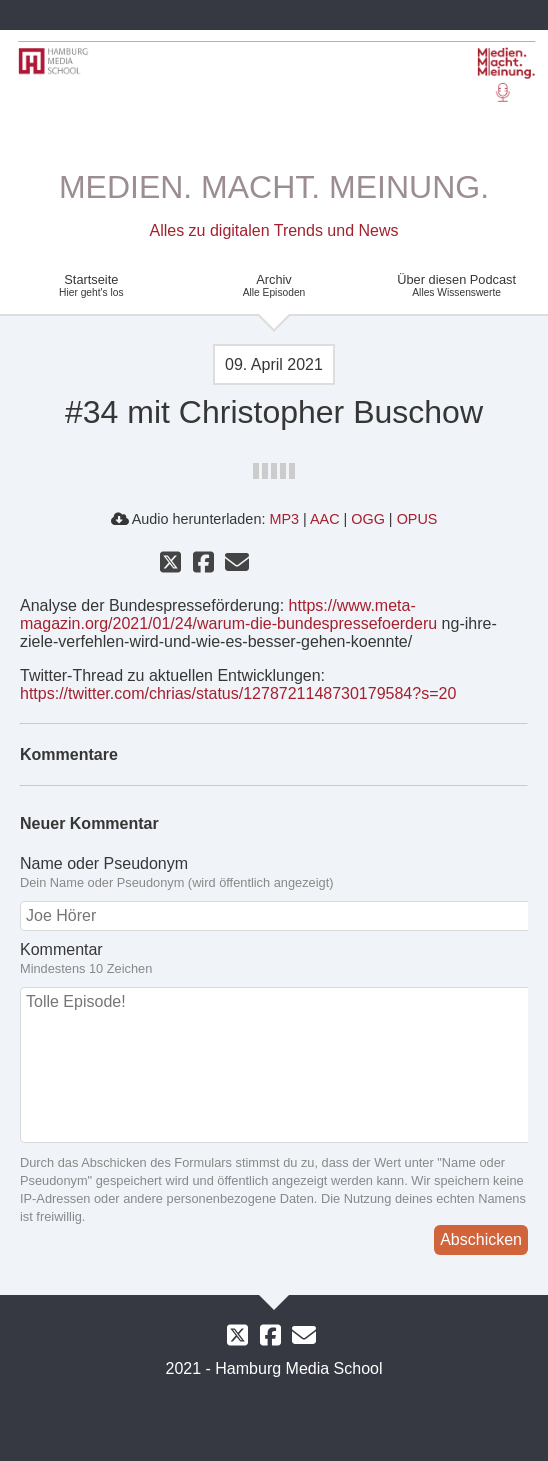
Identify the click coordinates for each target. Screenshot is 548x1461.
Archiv (274, 285)
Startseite (91, 285)
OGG (368, 519)
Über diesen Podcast (456, 285)
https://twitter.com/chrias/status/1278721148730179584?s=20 (238, 693)
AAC (325, 519)
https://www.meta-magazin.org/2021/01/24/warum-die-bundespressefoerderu (228, 614)
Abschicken (481, 1239)
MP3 (284, 519)
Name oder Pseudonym (274, 873)
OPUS (417, 519)
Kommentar (274, 959)
